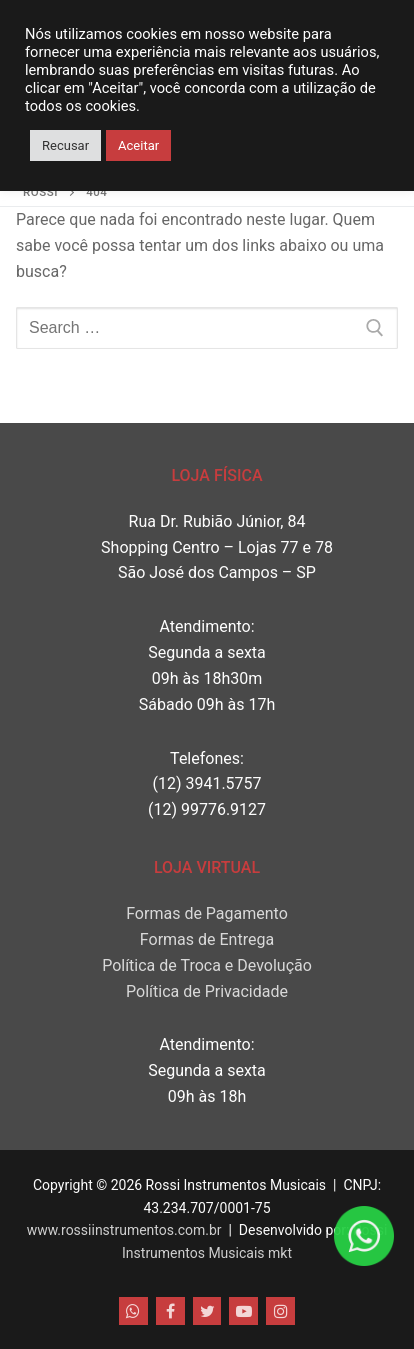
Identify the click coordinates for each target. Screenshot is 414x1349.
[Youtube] (243, 1311)
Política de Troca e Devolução (207, 965)
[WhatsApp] (133, 1311)
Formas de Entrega (207, 939)
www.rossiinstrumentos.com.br (124, 1230)
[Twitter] (207, 1311)
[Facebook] (170, 1311)
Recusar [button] (65, 145)
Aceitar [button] (138, 145)
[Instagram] (280, 1311)
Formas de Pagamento (207, 913)
